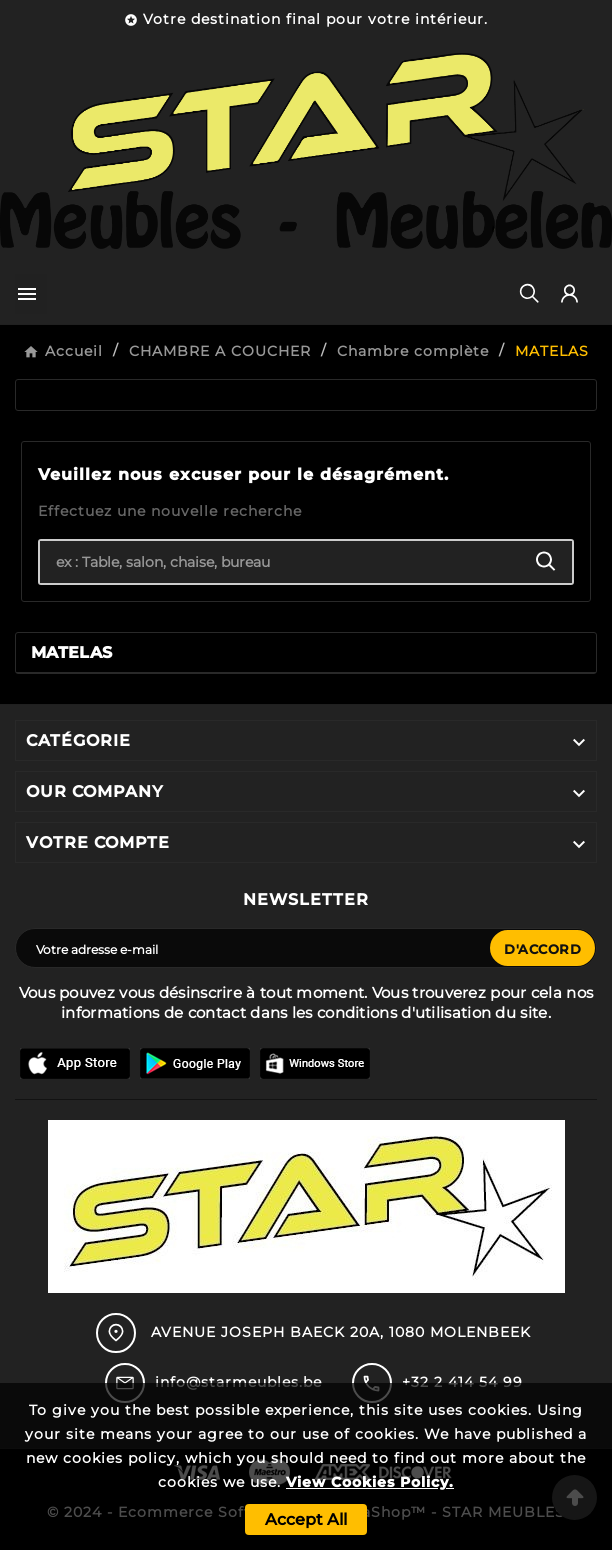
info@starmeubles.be (238, 1382)
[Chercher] (280, 562)
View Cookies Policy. (370, 1482)
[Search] (546, 561)
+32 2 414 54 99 (462, 1382)
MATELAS (71, 652)
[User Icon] (569, 293)
